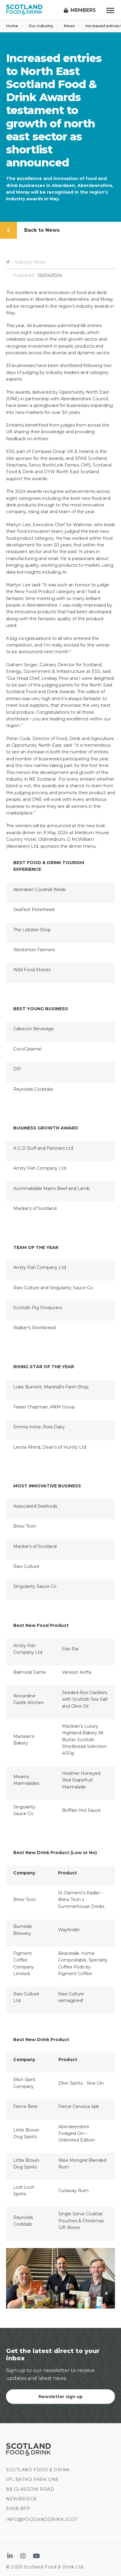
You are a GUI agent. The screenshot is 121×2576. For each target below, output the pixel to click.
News (72, 26)
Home (15, 26)
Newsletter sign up (60, 2396)
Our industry (43, 26)
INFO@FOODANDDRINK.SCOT (41, 2519)
